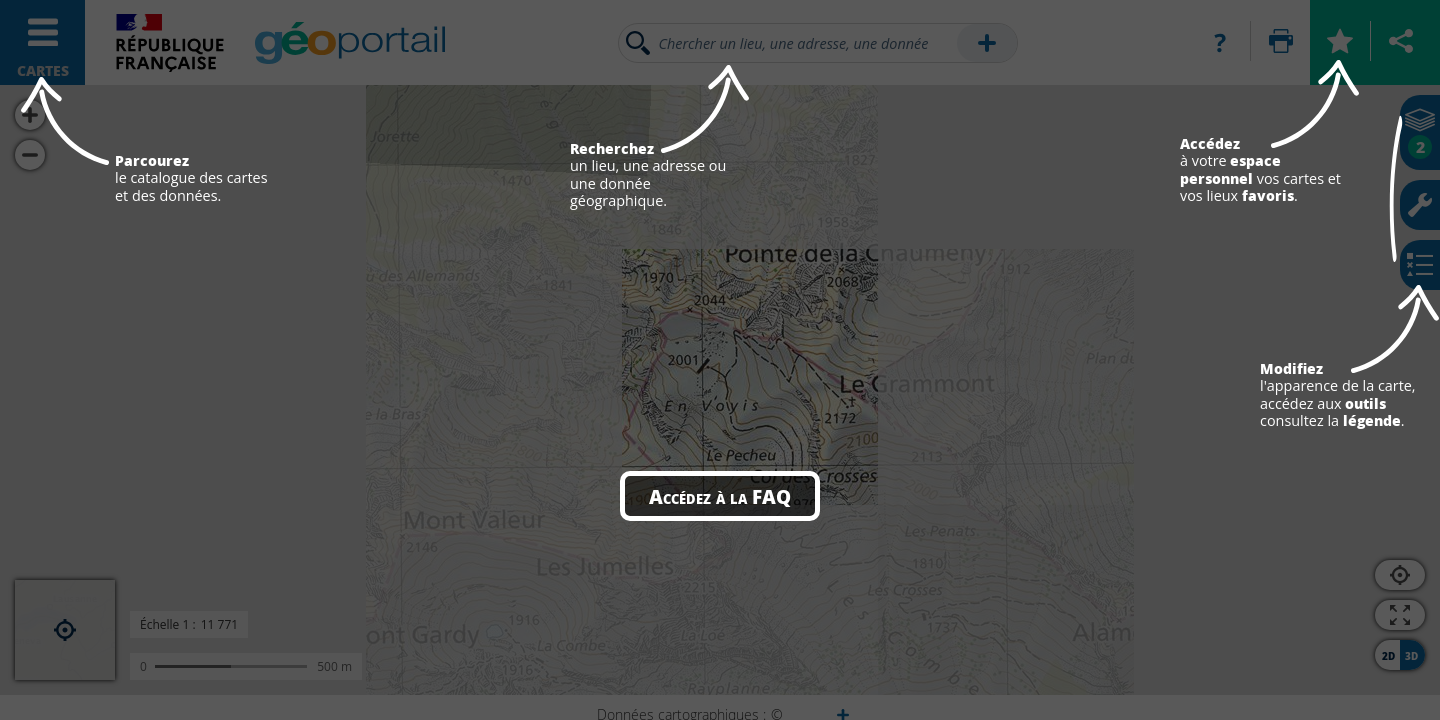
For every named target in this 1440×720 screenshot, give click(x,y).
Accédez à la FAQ (720, 496)
